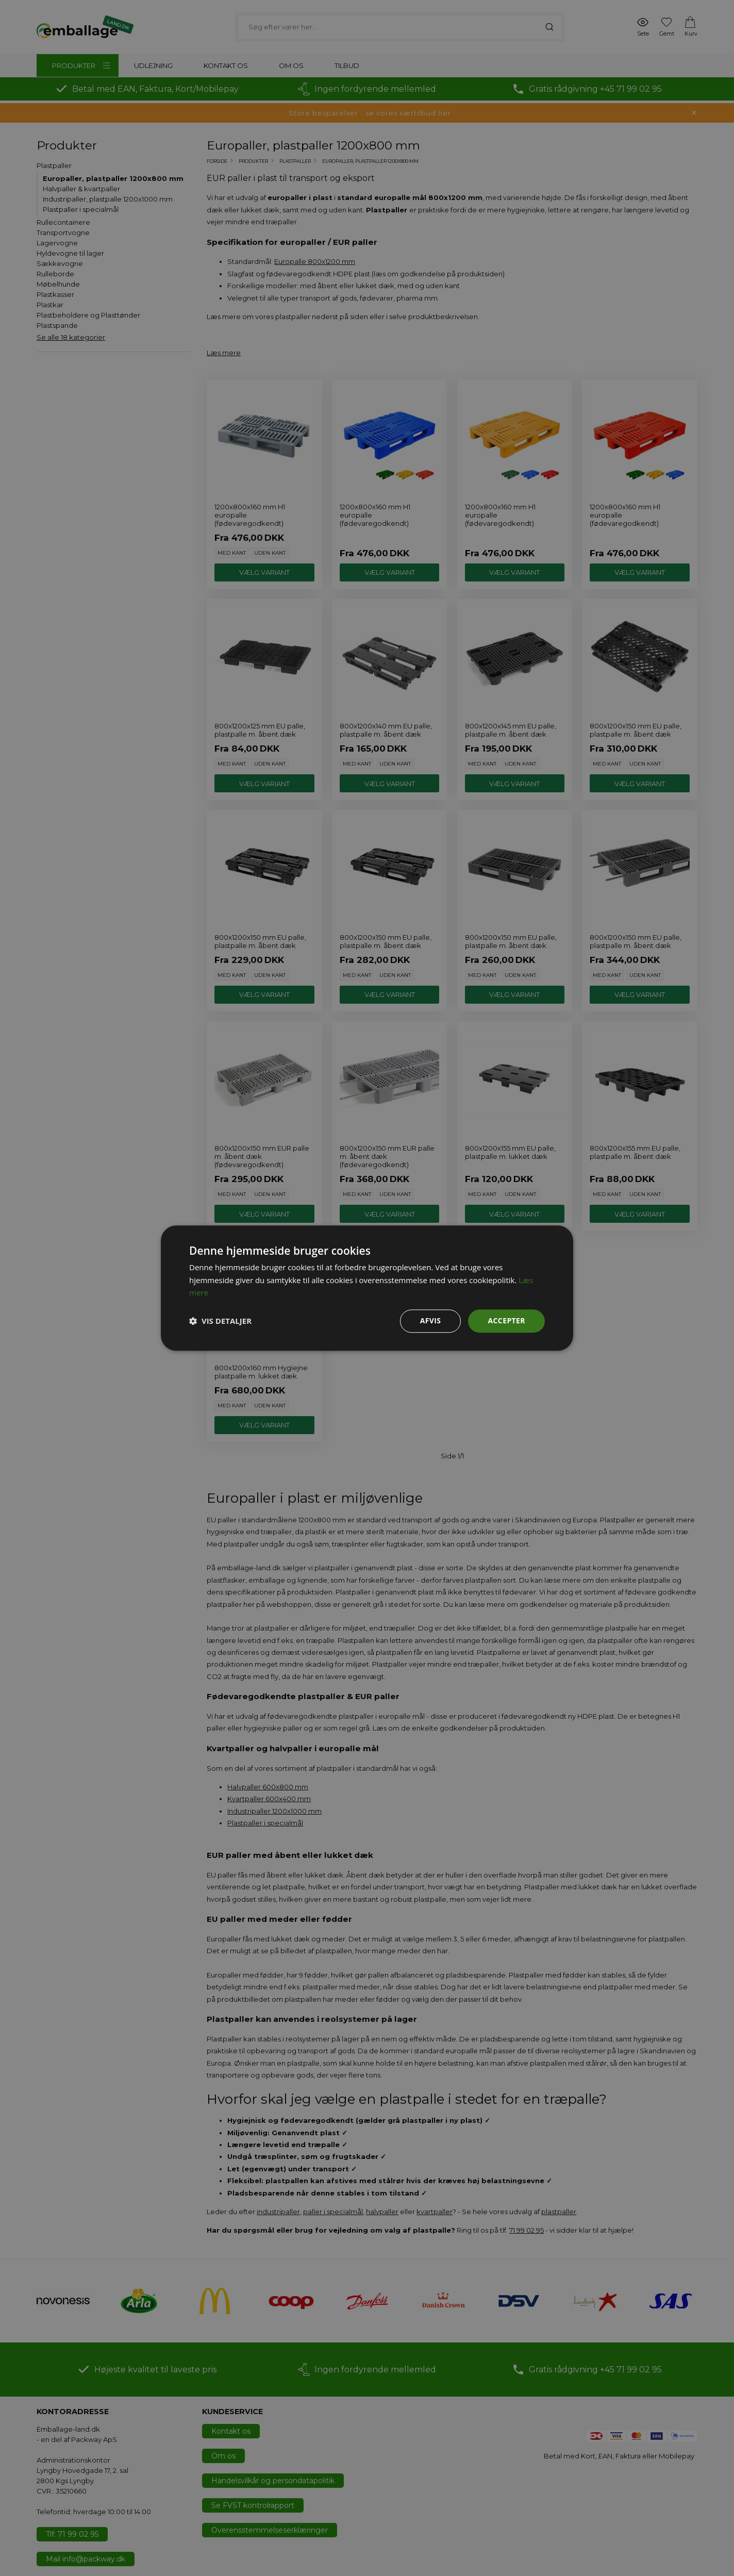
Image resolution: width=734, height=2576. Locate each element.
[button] (220, 1321)
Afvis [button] (430, 1320)
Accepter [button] (506, 1320)
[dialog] (367, 1288)
